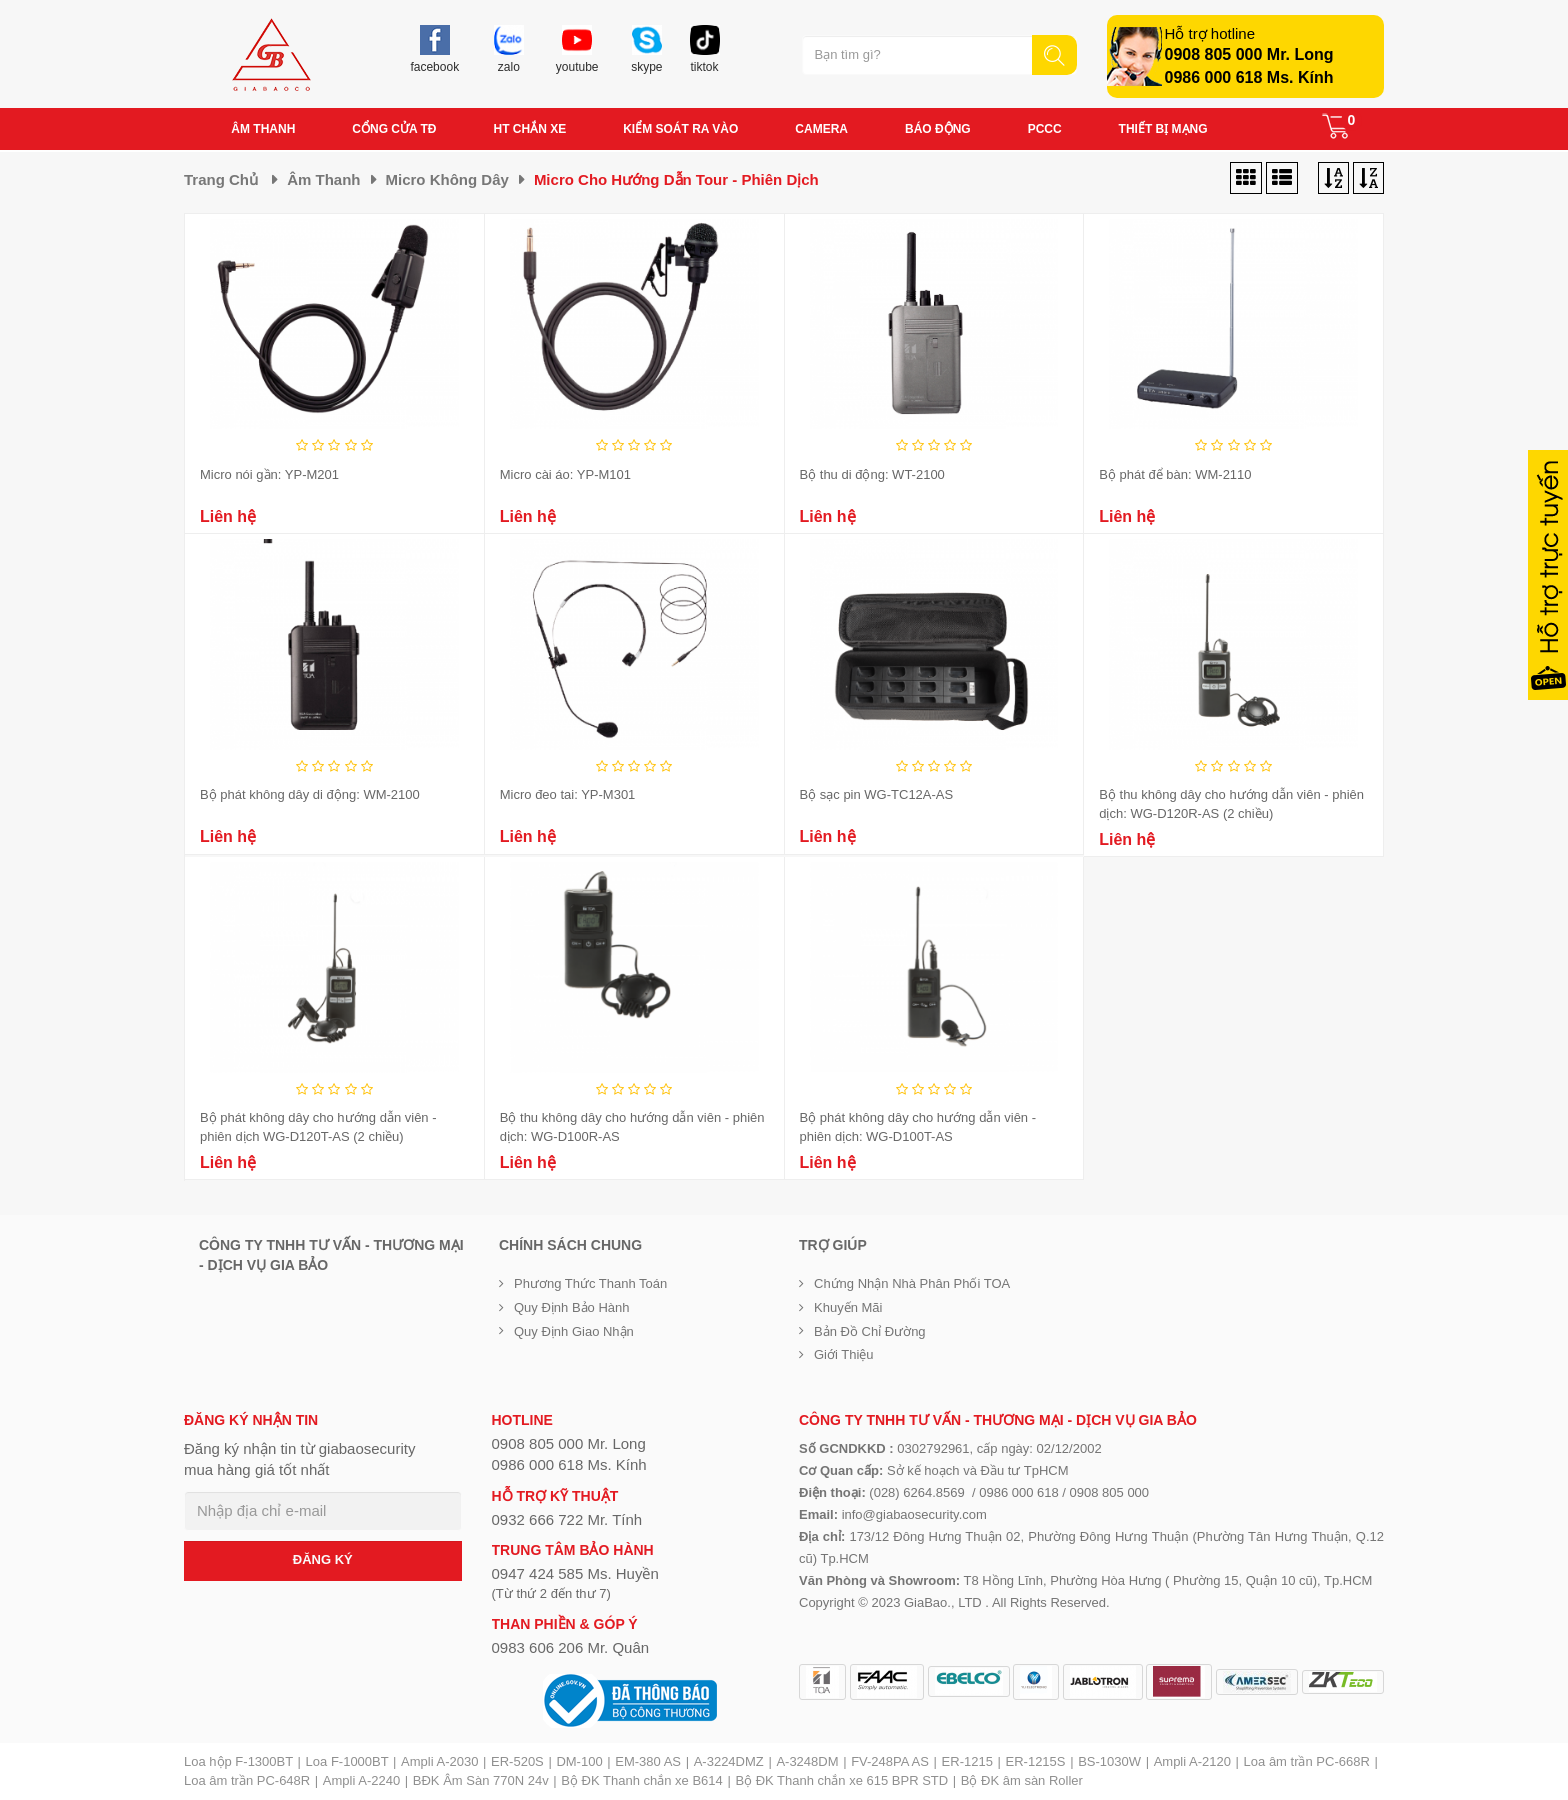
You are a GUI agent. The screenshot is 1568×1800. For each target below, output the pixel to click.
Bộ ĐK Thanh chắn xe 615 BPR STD (841, 1780)
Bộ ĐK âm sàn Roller (1022, 1780)
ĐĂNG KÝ (323, 1559)
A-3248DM (807, 1761)
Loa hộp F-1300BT (238, 1761)
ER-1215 (967, 1761)
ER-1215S (1036, 1761)
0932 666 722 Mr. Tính (567, 1519)
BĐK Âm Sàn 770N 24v (481, 1780)
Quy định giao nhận (574, 1331)
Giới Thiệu (844, 1354)
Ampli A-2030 (439, 1761)
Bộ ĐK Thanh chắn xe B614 (641, 1780)
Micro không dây (447, 179)
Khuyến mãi (848, 1307)
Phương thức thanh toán (590, 1283)
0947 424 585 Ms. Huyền (575, 1573)
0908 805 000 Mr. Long (1249, 54)
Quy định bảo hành (572, 1307)
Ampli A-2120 (1192, 1761)
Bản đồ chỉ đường (870, 1331)
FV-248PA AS (890, 1761)
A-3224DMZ (729, 1761)
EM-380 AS (648, 1761)
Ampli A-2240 (361, 1780)
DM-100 (579, 1761)
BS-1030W (1109, 1761)
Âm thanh (323, 179)
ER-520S (517, 1761)
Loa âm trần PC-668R (1307, 1761)
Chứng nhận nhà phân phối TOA (912, 1283)
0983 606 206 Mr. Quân (571, 1647)
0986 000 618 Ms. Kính (1249, 77)
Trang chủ (221, 179)
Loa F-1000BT (347, 1761)
